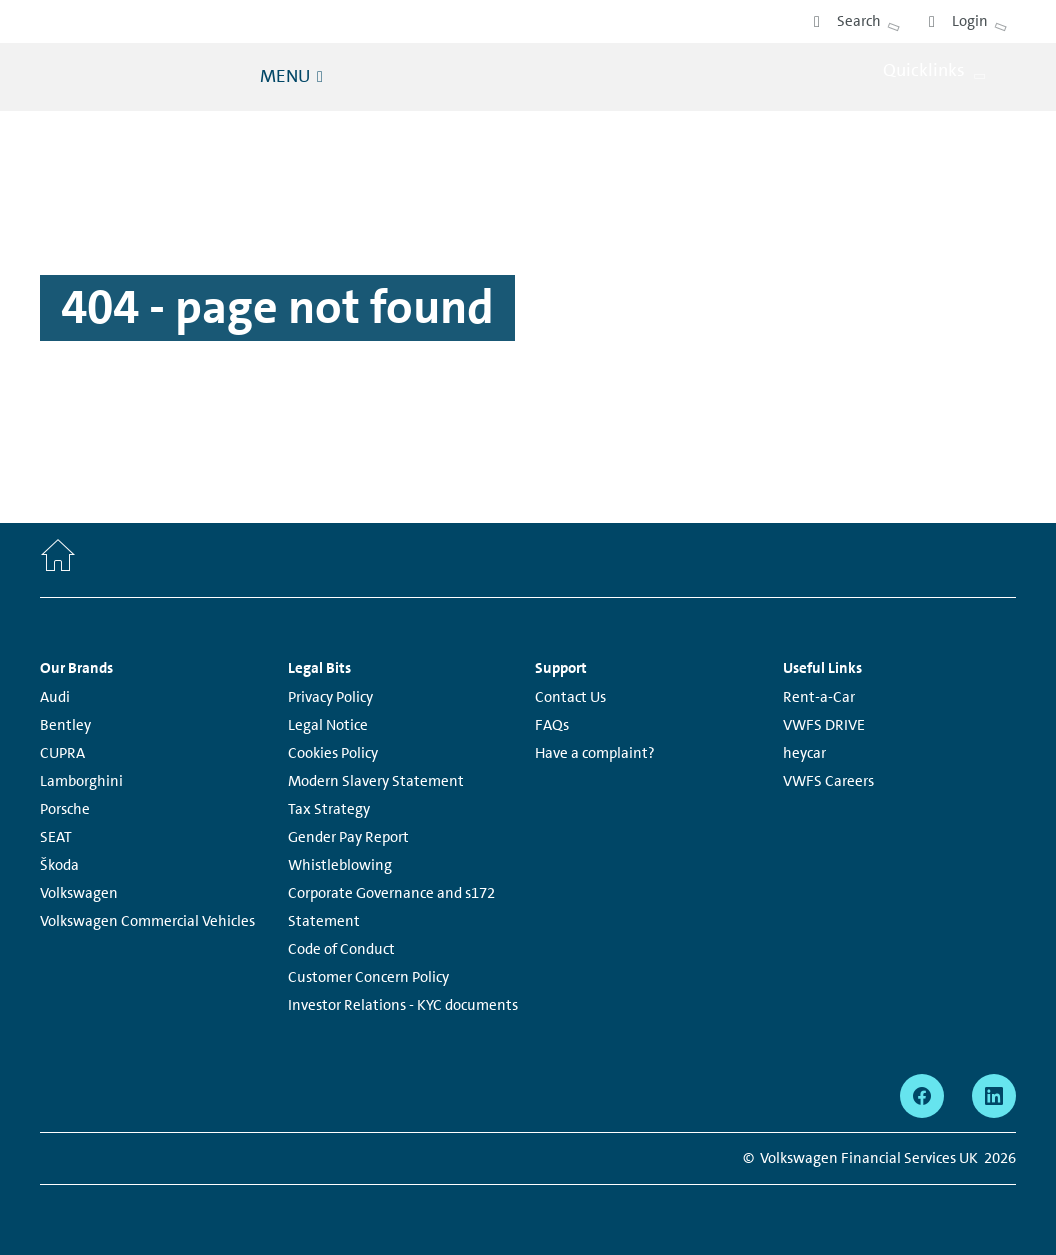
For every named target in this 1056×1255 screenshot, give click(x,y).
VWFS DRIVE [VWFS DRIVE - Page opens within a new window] (824, 725)
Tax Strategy (329, 809)
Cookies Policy (333, 753)
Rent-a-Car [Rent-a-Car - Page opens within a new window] (819, 697)
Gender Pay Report (348, 837)
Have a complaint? (595, 753)
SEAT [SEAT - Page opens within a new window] (56, 837)
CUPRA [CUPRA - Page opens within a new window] (62, 753)
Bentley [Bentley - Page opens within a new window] (65, 725)
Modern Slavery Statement (376, 781)
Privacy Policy (330, 697)
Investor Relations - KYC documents (403, 1005)
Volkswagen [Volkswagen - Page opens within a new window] (79, 893)
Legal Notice (328, 725)
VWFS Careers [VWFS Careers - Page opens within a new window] (828, 781)
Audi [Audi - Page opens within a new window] (55, 697)
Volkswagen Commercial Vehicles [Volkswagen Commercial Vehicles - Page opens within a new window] (147, 921)
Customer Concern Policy (368, 977)
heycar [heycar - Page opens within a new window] (804, 753)
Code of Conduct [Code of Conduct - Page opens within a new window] (341, 949)
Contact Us (570, 697)
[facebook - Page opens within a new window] (922, 1096)
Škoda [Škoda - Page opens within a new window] (59, 865)
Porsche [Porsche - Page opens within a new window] (65, 809)
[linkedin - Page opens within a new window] (994, 1096)
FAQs (552, 725)
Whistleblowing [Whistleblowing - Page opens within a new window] (340, 865)
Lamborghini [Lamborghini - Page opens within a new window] (81, 781)
